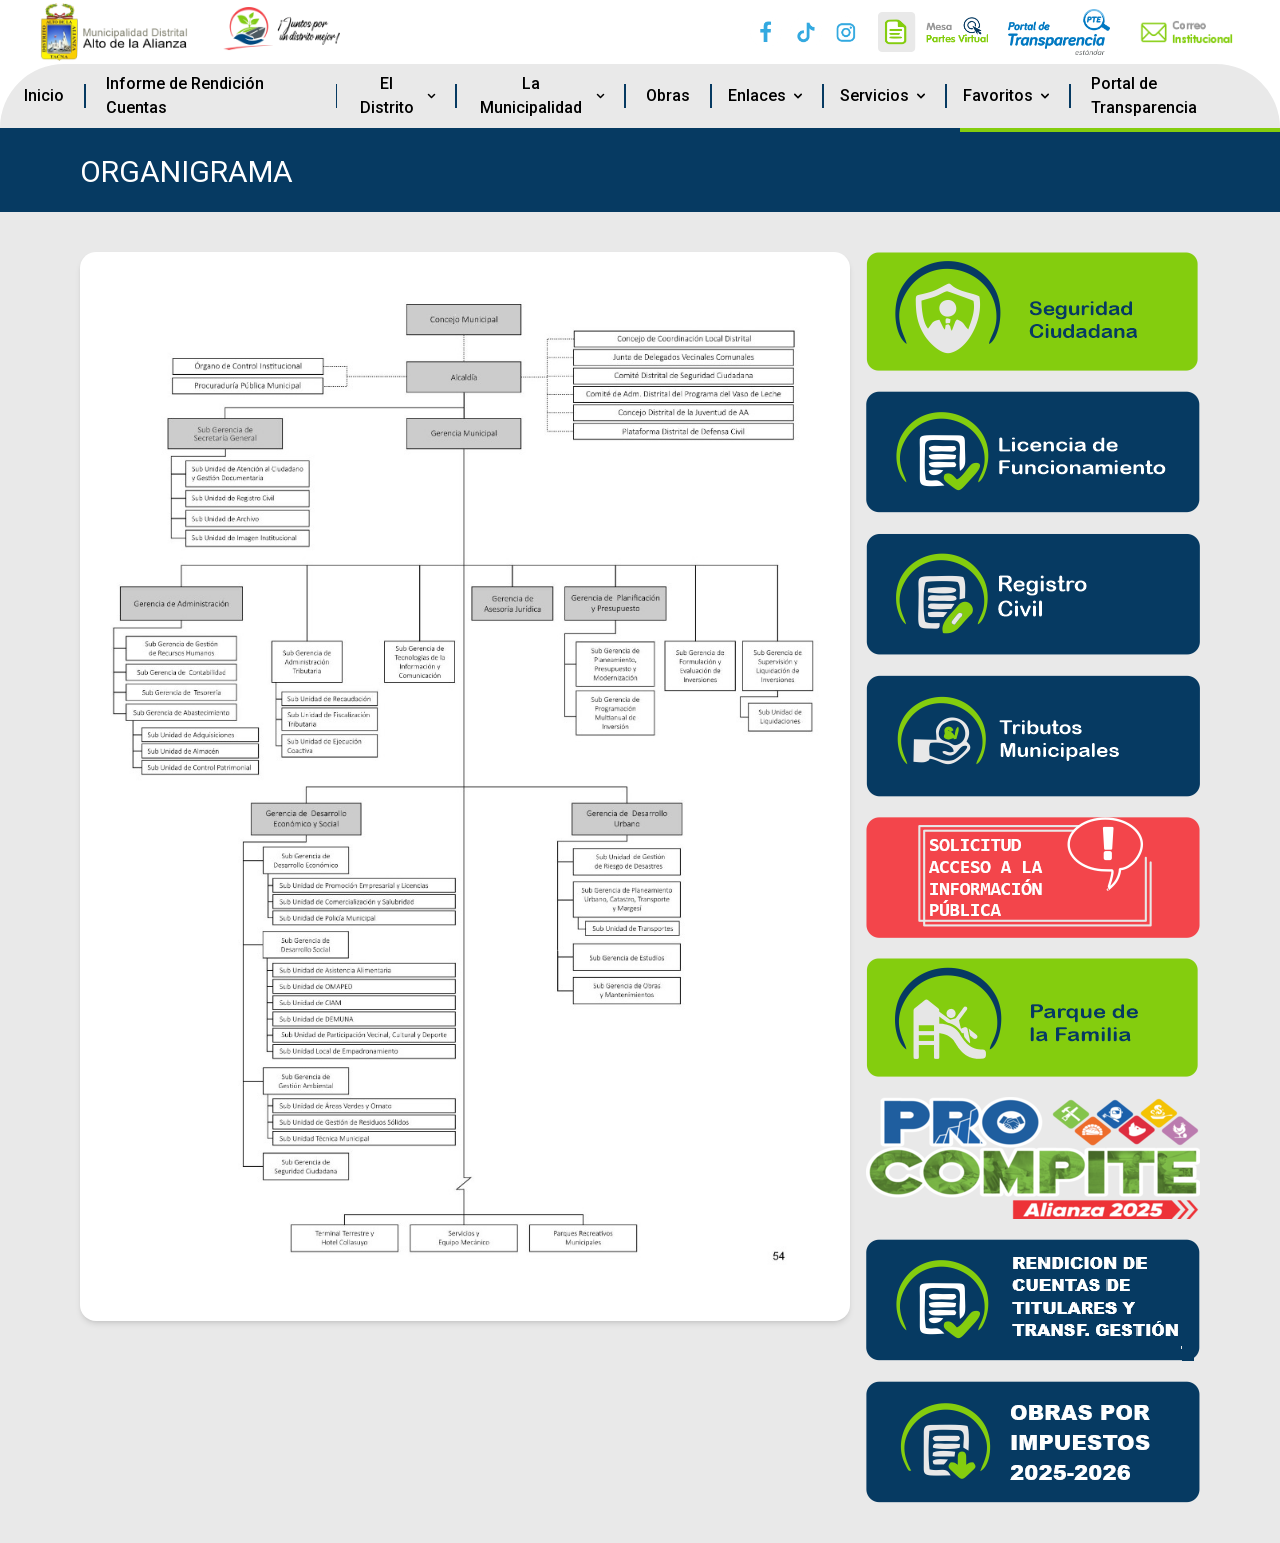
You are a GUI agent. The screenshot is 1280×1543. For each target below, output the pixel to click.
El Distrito (399, 95)
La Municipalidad (544, 95)
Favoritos (1008, 95)
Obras (668, 95)
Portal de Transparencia (1144, 95)
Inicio (44, 95)
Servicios (884, 95)
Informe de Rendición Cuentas (185, 95)
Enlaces (767, 95)
